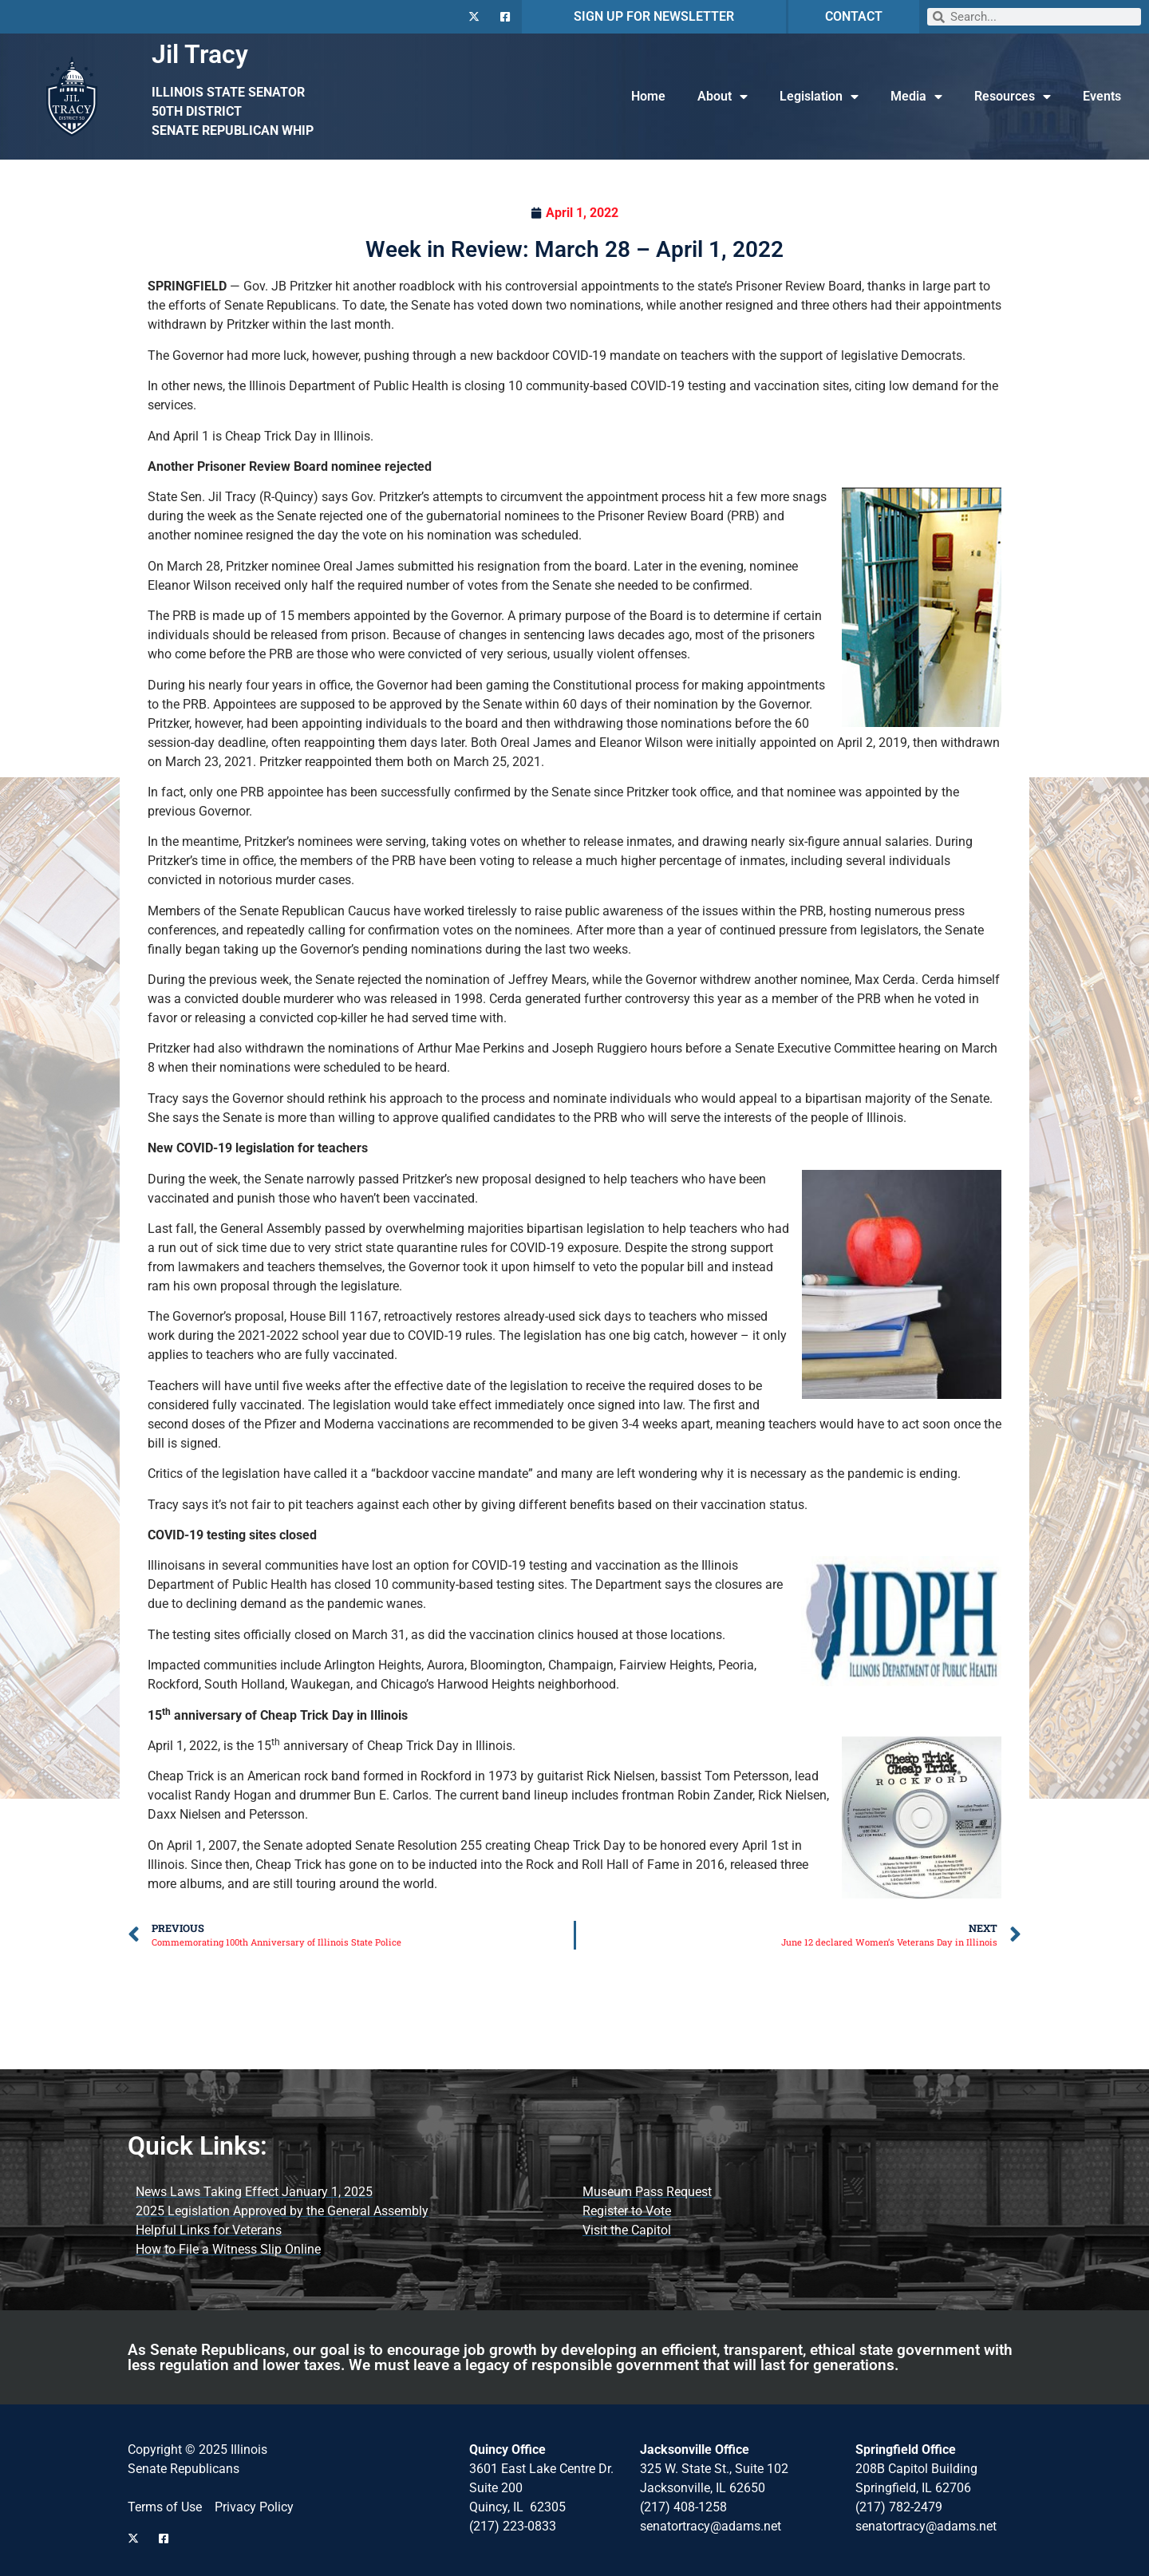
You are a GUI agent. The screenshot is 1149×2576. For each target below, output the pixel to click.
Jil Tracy (200, 54)
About (722, 96)
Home (648, 96)
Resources (1012, 96)
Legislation (819, 96)
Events (1102, 96)
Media (916, 96)
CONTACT (853, 16)
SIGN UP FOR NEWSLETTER (654, 16)
